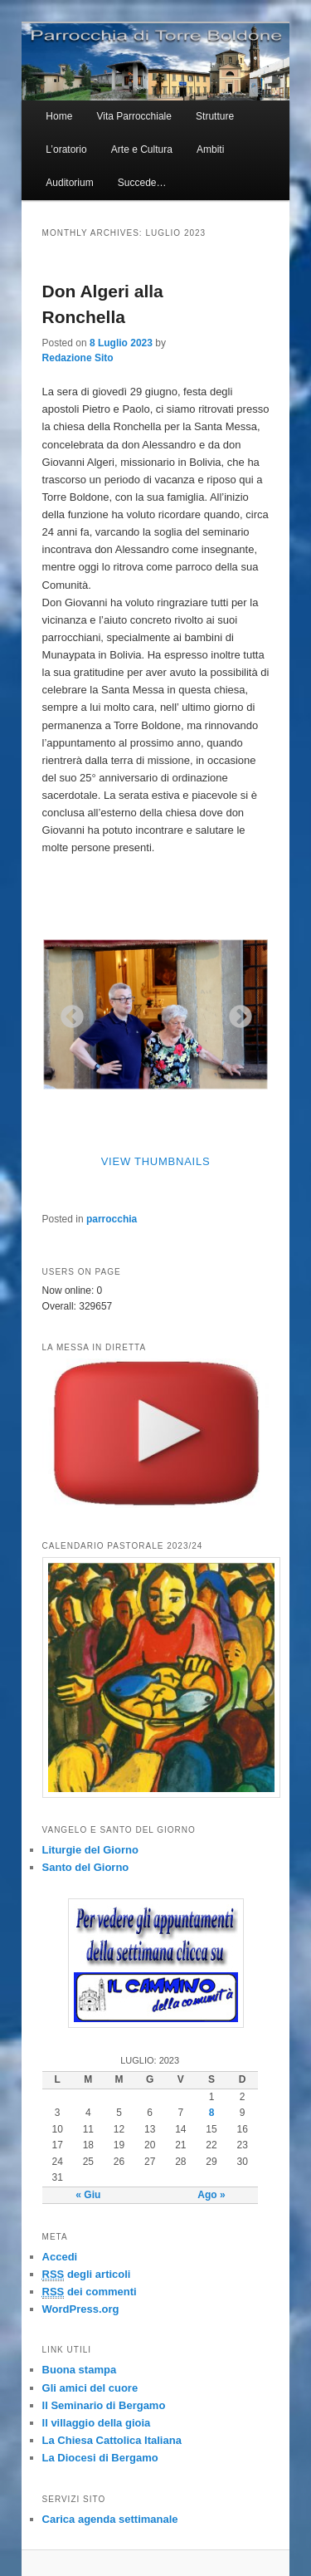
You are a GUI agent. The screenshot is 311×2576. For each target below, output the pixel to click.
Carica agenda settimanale (110, 2519)
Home (59, 116)
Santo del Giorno (85, 1867)
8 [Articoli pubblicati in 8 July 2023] (212, 2112)
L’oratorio (66, 149)
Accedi (60, 2256)
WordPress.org (80, 2309)
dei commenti (89, 2292)
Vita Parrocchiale (134, 116)
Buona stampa (79, 2369)
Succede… (142, 183)
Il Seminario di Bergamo (104, 2405)
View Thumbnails (156, 1161)
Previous (67, 1012)
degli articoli (86, 2274)
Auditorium (69, 183)
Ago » (211, 2195)
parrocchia (111, 1219)
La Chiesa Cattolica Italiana (112, 2440)
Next (235, 1012)
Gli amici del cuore (90, 2388)
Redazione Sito (78, 358)
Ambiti (210, 149)
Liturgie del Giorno (90, 1850)
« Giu (87, 2195)
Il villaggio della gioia (96, 2423)
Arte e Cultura (142, 149)
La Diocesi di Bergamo (100, 2457)
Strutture (215, 116)
